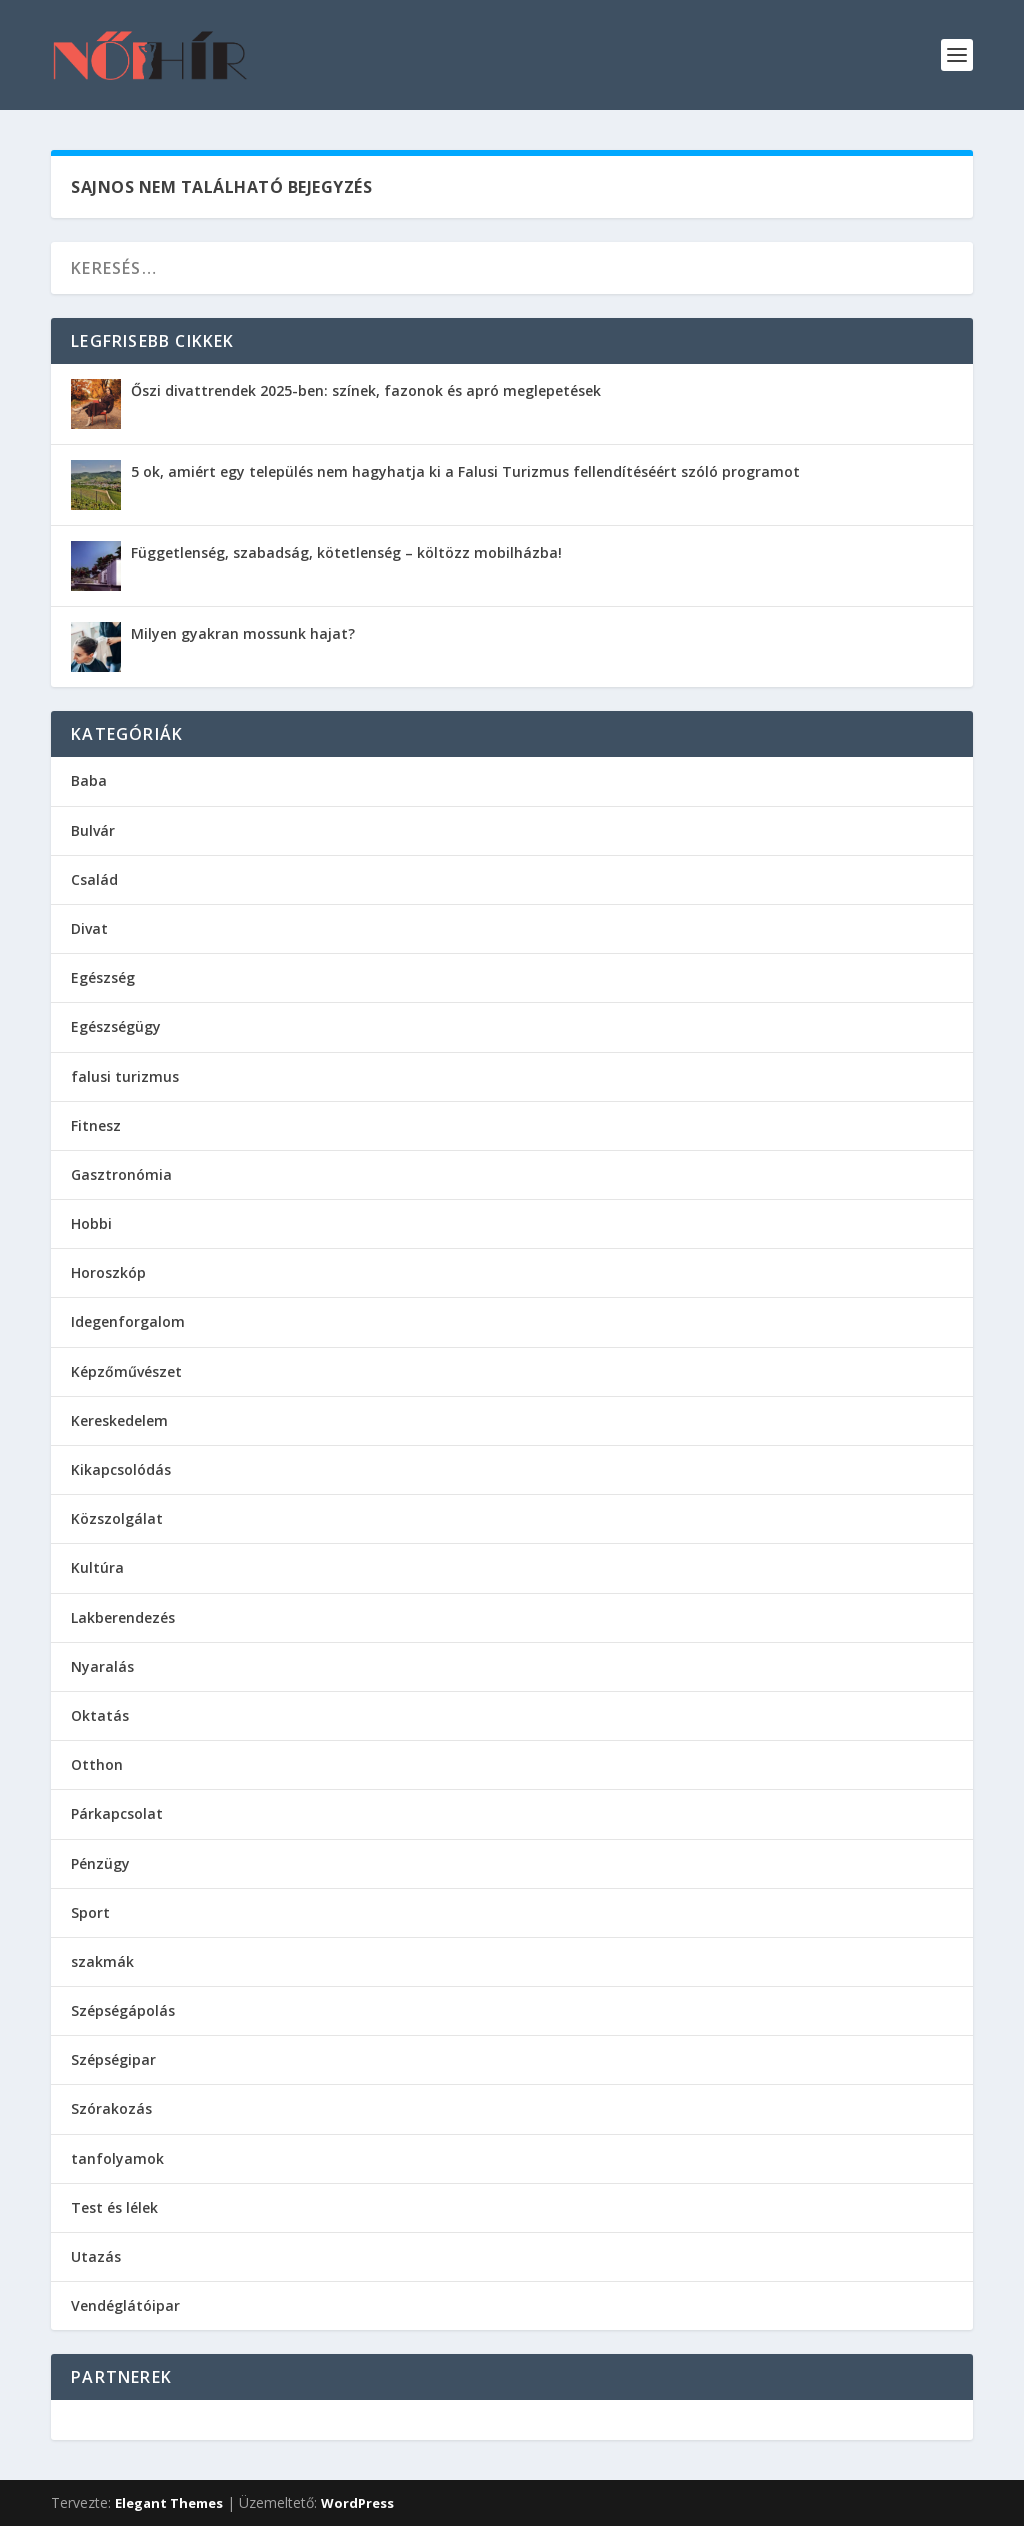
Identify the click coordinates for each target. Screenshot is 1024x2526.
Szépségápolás (123, 2010)
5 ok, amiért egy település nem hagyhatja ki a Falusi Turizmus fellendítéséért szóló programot (465, 471)
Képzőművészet (126, 1371)
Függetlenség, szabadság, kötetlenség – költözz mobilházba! (346, 552)
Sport (90, 1912)
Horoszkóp (108, 1272)
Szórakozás (111, 2108)
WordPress (357, 2503)
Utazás (96, 2256)
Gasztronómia (121, 1174)
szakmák (102, 1961)
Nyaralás (102, 1666)
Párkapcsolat (117, 1813)
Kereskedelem (119, 1420)
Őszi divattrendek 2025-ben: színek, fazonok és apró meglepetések (366, 390)
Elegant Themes (169, 2503)
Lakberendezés (123, 1617)
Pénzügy (100, 1863)
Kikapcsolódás (121, 1469)
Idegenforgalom (128, 1321)
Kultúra (97, 1567)
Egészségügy (116, 1026)
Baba (89, 780)
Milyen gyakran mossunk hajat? (243, 633)
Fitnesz (96, 1125)
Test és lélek (114, 2207)
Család (94, 879)
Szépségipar (113, 2059)
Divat (89, 928)
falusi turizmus (125, 1076)
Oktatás (100, 1715)
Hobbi (91, 1223)
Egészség (103, 977)
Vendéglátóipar (125, 2305)
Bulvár (93, 830)
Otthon (97, 1764)
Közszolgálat (117, 1518)
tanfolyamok (117, 2158)
